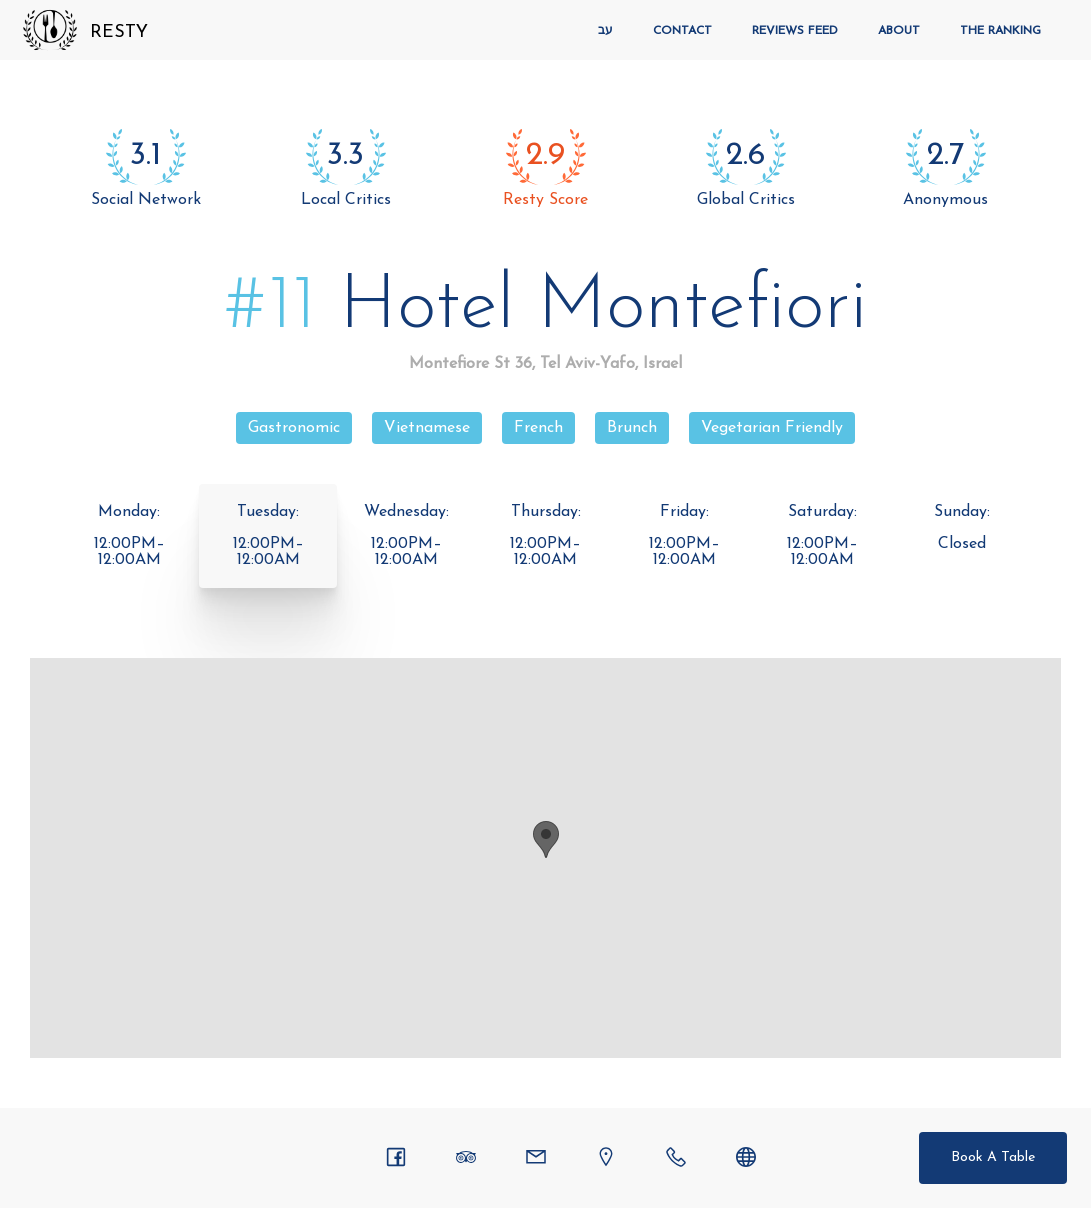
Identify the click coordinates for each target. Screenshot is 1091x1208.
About (899, 31)
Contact (682, 31)
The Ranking (1000, 31)
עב (605, 31)
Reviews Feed (795, 31)
